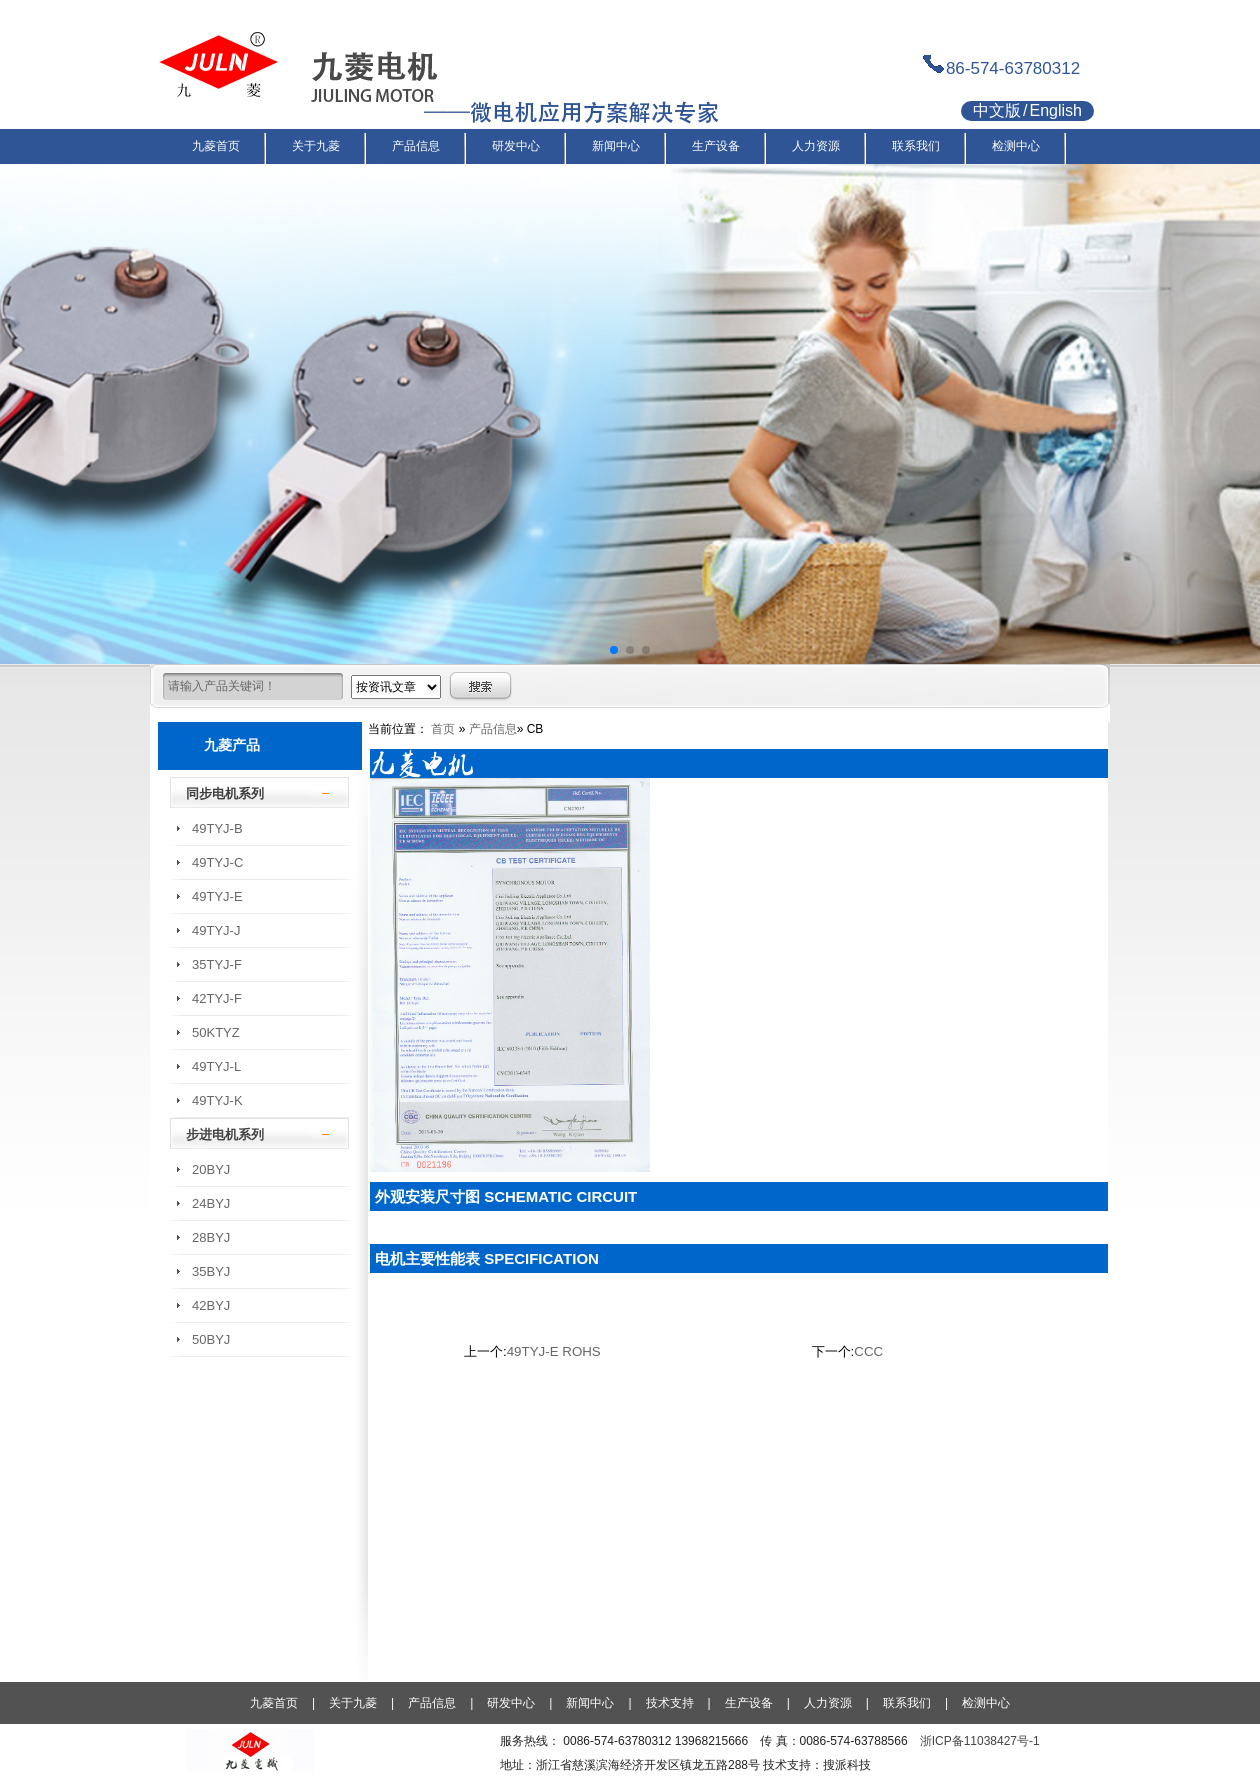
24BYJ (211, 1203)
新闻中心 (590, 1703)
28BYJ (211, 1237)
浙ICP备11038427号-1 (980, 1741)
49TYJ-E (217, 896)
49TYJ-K (217, 1100)
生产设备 (749, 1703)
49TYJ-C (217, 862)
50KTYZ (216, 1032)
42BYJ (211, 1305)
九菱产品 (232, 745)
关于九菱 (353, 1703)
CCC (868, 1351)
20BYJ (211, 1169)
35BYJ (211, 1271)
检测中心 (986, 1703)
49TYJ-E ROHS (554, 1351)
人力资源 (828, 1703)
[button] (614, 650)
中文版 (997, 110)
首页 (443, 729)
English (1055, 110)
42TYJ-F (217, 998)
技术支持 (670, 1703)
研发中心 (511, 1703)
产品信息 (493, 729)
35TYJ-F (217, 964)
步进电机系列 (225, 1134)
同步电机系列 (225, 793)
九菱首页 (274, 1703)
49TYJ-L (216, 1066)
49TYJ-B (217, 828)
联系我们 (907, 1703)
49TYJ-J (216, 930)
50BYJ (211, 1339)
